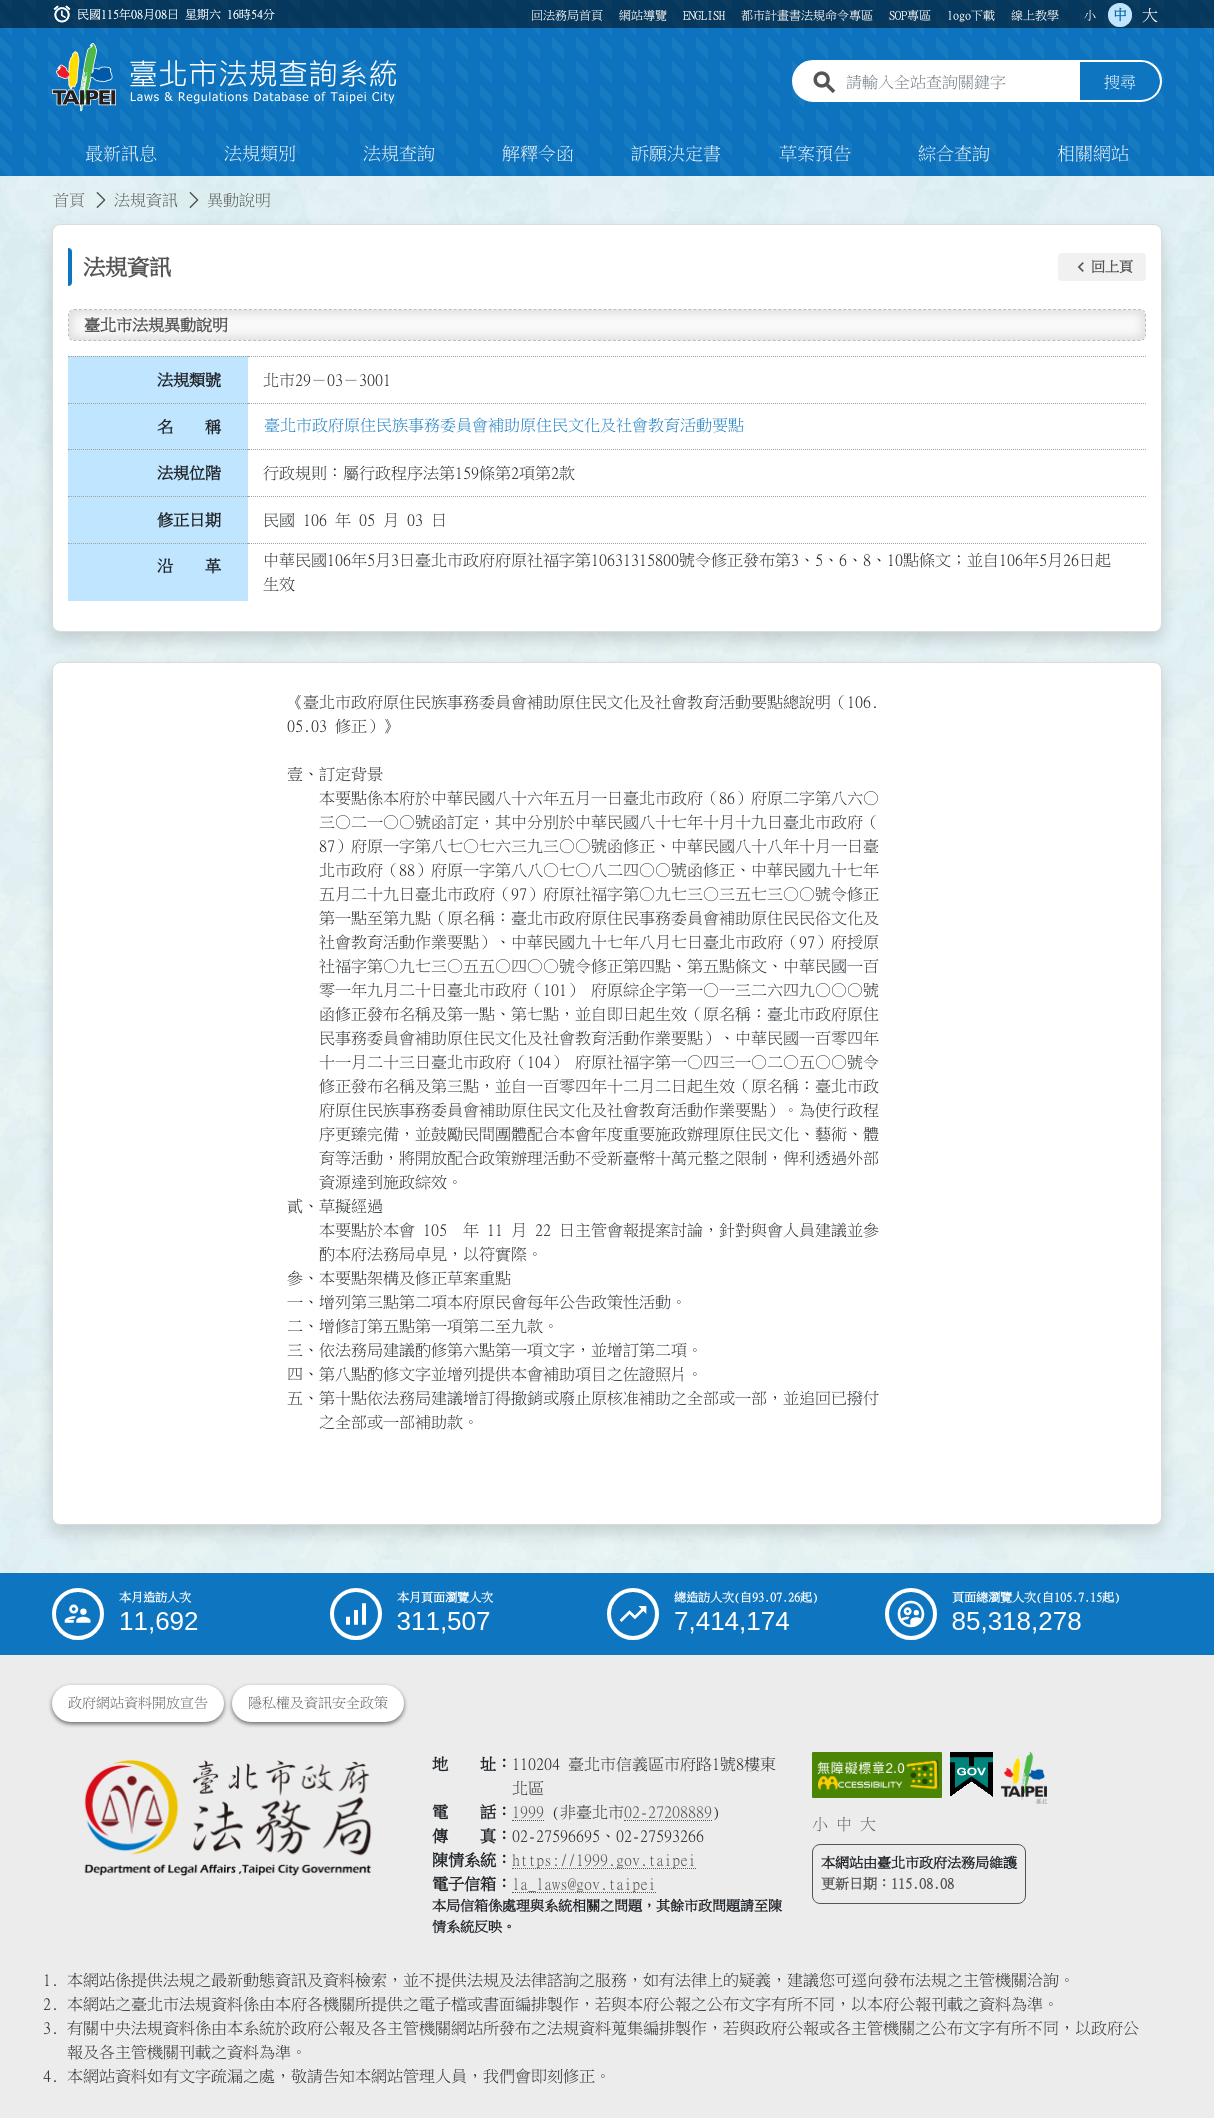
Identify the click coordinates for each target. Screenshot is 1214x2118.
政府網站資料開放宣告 (138, 1703)
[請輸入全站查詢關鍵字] (959, 83)
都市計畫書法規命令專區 (807, 15)
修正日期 (189, 520)
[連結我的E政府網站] (971, 1775)
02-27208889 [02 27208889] (668, 1812)
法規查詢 (399, 154)
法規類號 (189, 380)
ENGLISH (704, 15)
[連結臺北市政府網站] (1024, 1778)
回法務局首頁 (567, 15)
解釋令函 (538, 154)
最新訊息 (121, 154)
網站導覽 (643, 15)
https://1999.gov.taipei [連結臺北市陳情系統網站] (604, 1860)
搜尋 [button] (1120, 83)
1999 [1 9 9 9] (528, 1812)
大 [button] (1150, 15)
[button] (1102, 267)
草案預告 (815, 154)
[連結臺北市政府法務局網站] (227, 1816)
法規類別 (260, 154)
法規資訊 (146, 200)
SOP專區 (910, 15)
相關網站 (1093, 154)
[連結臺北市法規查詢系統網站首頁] (225, 77)
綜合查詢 (954, 154)
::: (12, 188)
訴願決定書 (676, 154)
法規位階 (189, 473)
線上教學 (1035, 15)
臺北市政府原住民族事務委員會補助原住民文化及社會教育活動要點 (504, 425)
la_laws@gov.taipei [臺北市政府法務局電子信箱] (584, 1884)
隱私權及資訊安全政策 (318, 1703)
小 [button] (1090, 15)
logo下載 (971, 15)
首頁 (69, 200)
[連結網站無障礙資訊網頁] (877, 1775)
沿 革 (189, 567)
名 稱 (189, 427)
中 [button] (1120, 15)
